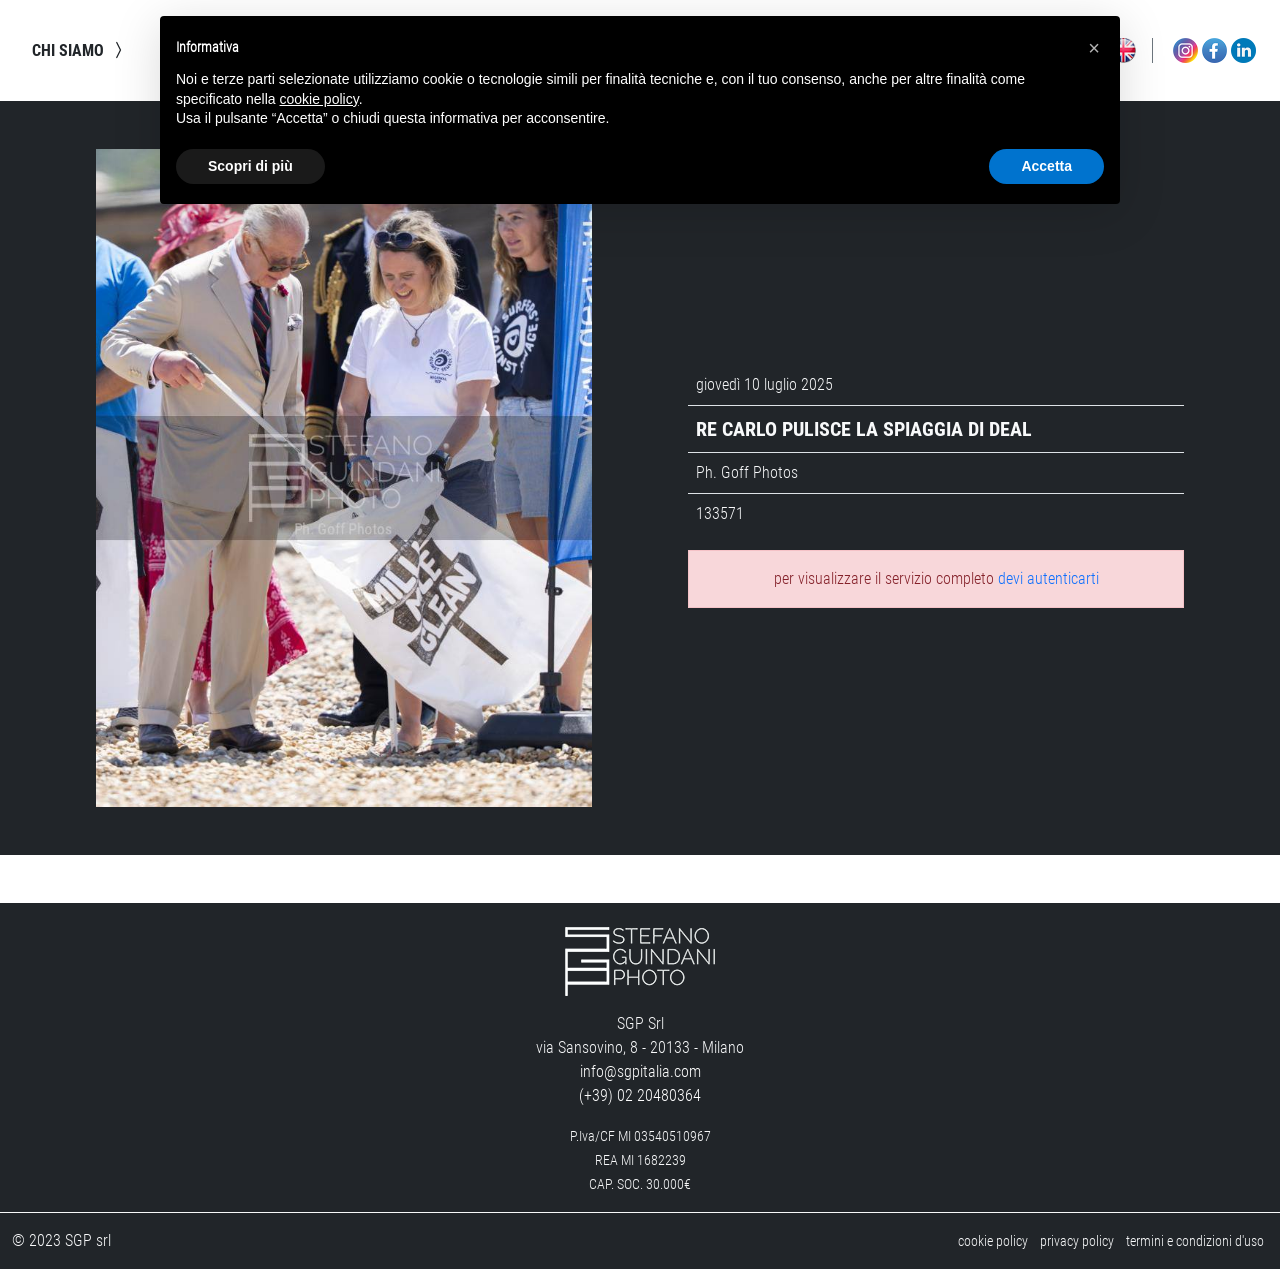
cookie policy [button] (319, 99)
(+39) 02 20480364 (640, 1095)
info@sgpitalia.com (640, 1071)
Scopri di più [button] (250, 166)
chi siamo (80, 50)
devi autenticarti (1048, 578)
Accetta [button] (1046, 166)
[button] (1094, 48)
